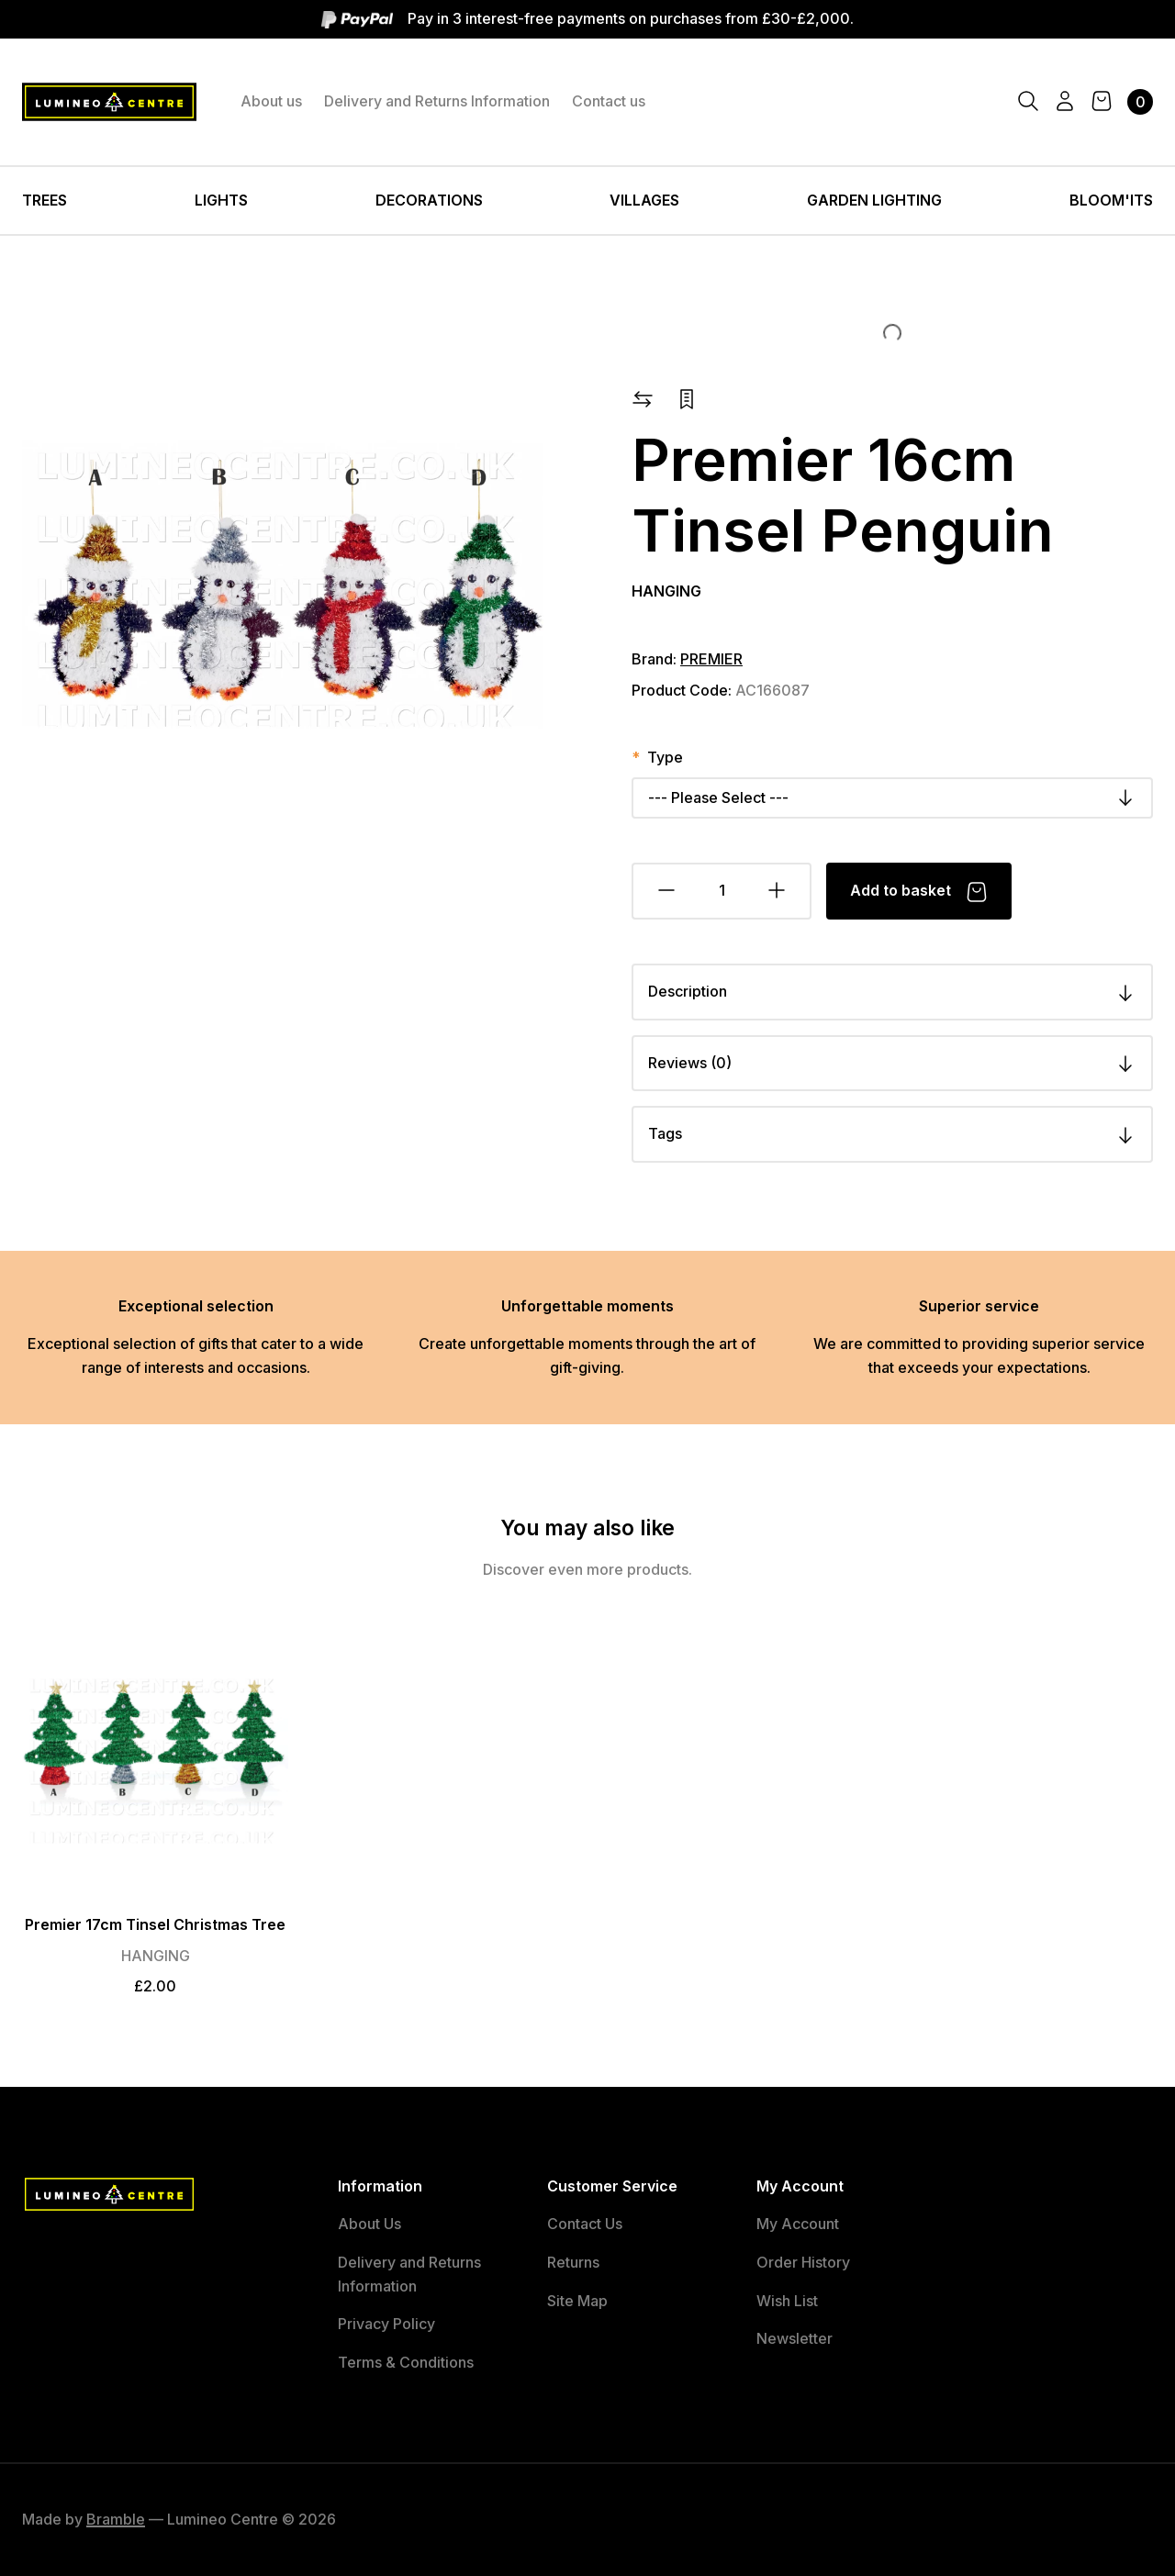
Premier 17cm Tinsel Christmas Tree (155, 1924)
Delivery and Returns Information (437, 101)
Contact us (608, 101)
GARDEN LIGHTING (874, 200)
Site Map (577, 2301)
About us (271, 101)
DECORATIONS (429, 200)
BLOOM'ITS (1111, 200)
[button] (643, 397)
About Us (369, 2223)
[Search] (1028, 102)
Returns (573, 2262)
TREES (44, 200)
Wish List (787, 2301)
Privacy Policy (386, 2323)
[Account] (1065, 102)
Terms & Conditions (406, 2362)
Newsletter (794, 2338)
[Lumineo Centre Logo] (109, 102)
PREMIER (711, 659)
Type (665, 757)
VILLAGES (644, 200)
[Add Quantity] (777, 891)
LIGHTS (221, 200)
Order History (803, 2262)
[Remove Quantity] (665, 891)
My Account (797, 2223)
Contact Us (584, 2223)
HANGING (666, 591)
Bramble (115, 2519)
